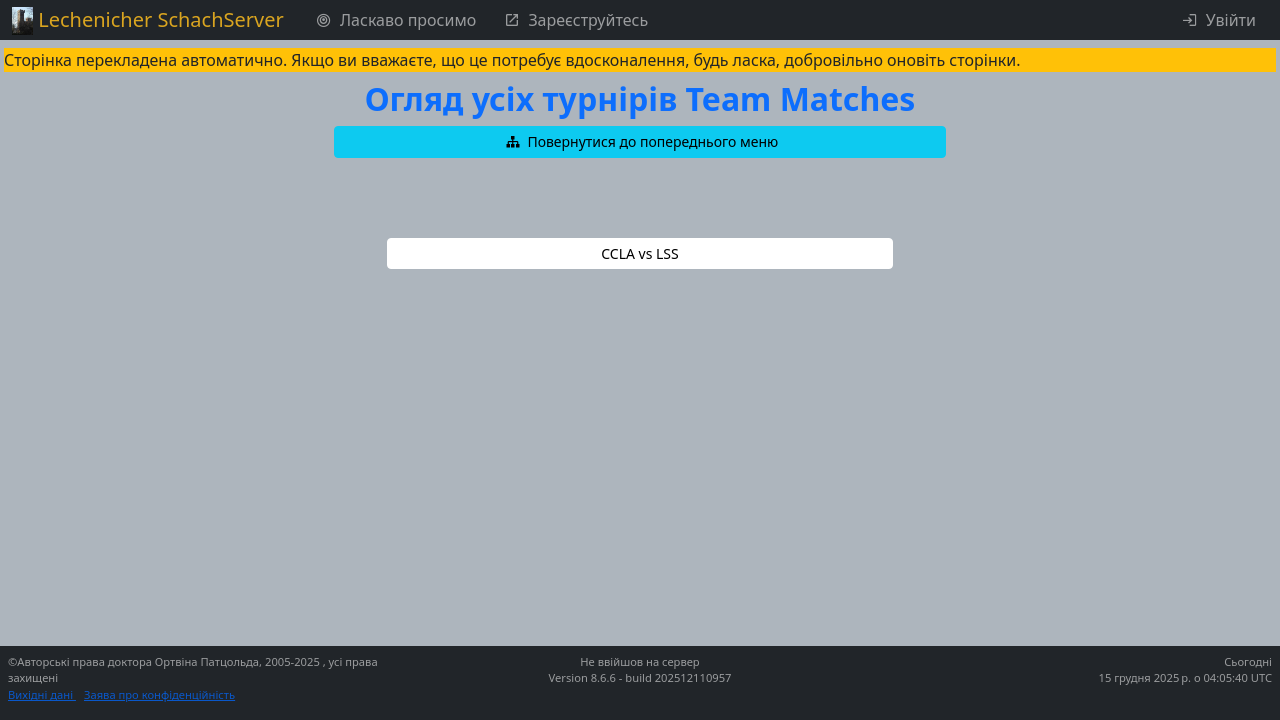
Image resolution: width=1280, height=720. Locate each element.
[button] (640, 142)
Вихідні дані (42, 694)
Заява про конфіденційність (159, 694)
